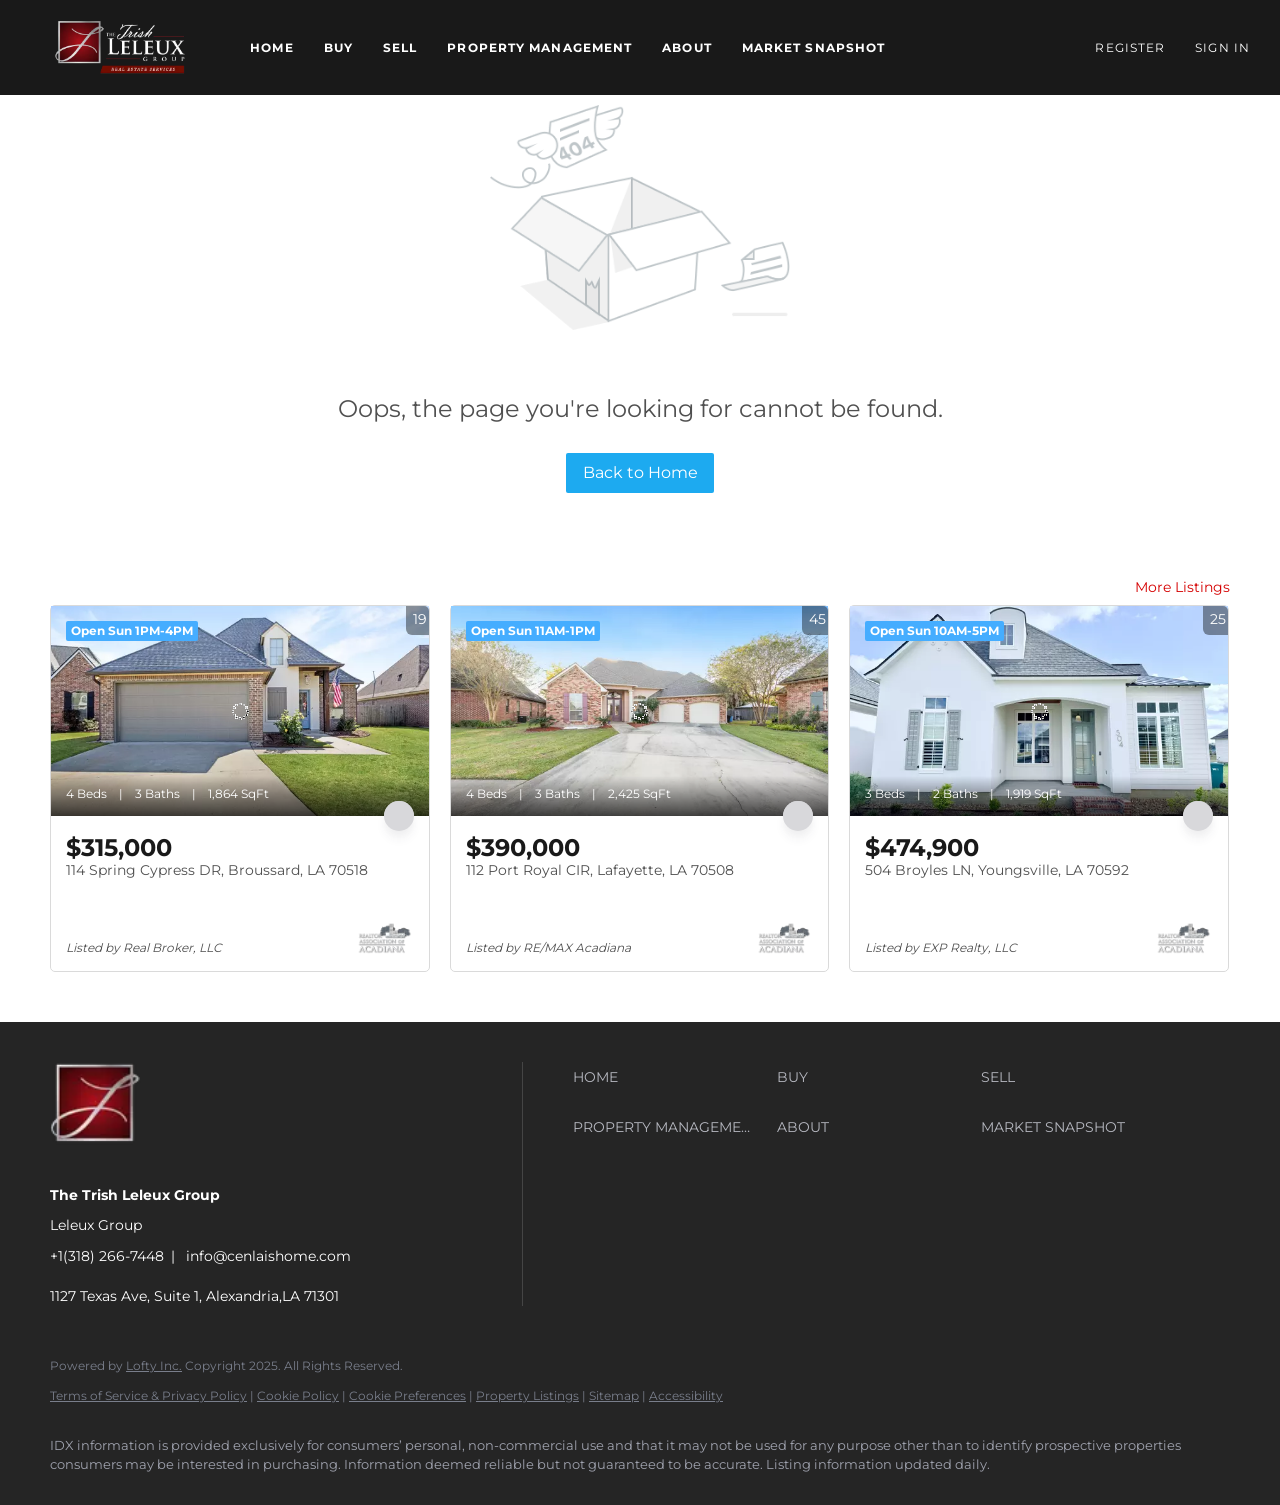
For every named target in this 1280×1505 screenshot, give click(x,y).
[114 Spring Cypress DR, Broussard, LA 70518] (240, 711)
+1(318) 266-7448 (107, 1256)
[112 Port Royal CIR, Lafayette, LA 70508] (640, 711)
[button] (120, 47)
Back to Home (640, 472)
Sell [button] (400, 47)
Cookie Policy (298, 1395)
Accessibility (686, 1395)
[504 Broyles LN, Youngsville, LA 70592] (1039, 711)
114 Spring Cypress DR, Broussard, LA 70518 (217, 870)
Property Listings (527, 1395)
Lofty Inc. (154, 1365)
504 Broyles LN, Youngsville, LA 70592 (997, 870)
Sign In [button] (1222, 47)
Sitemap (614, 1395)
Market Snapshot (814, 47)
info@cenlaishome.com (268, 1256)
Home (271, 47)
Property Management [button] (539, 47)
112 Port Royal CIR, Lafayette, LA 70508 (600, 870)
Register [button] (1130, 47)
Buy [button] (338, 47)
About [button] (687, 47)
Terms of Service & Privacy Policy (148, 1395)
